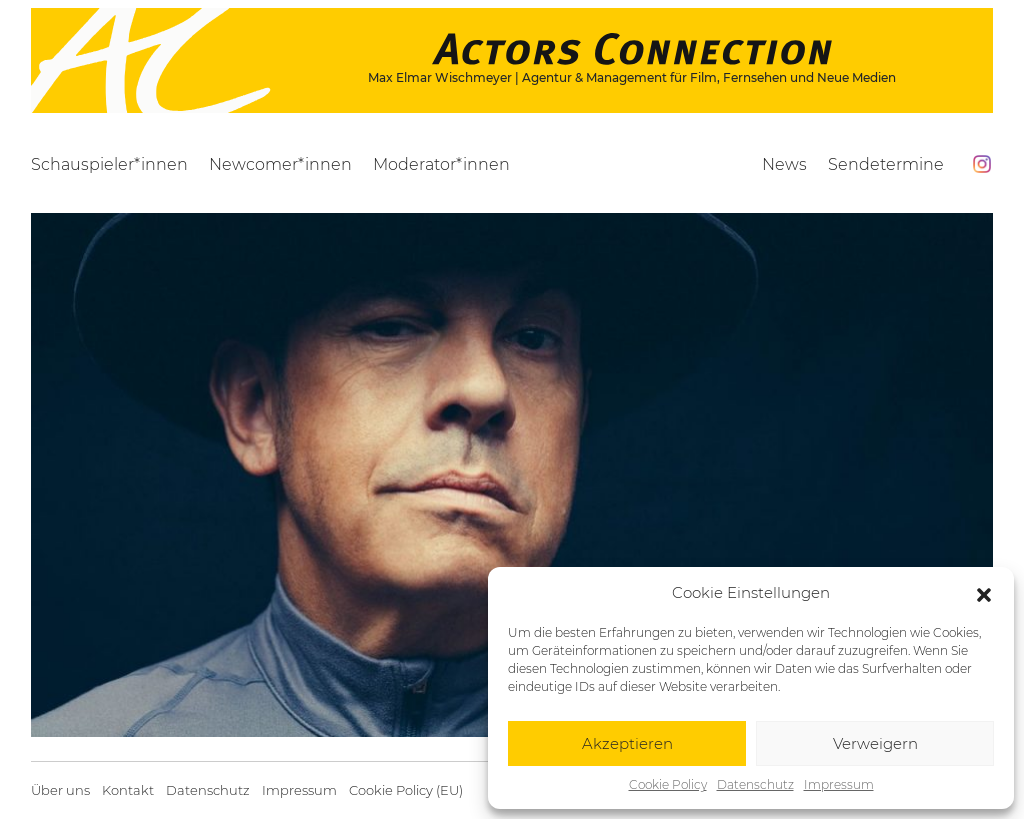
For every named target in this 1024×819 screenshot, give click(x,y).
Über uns (60, 790)
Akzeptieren (627, 743)
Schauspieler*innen (109, 164)
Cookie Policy (668, 784)
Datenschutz (755, 784)
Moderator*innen (441, 164)
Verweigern (875, 743)
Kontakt (128, 790)
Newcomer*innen (280, 164)
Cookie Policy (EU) (406, 790)
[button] (984, 593)
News (784, 164)
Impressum (839, 784)
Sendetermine (886, 164)
